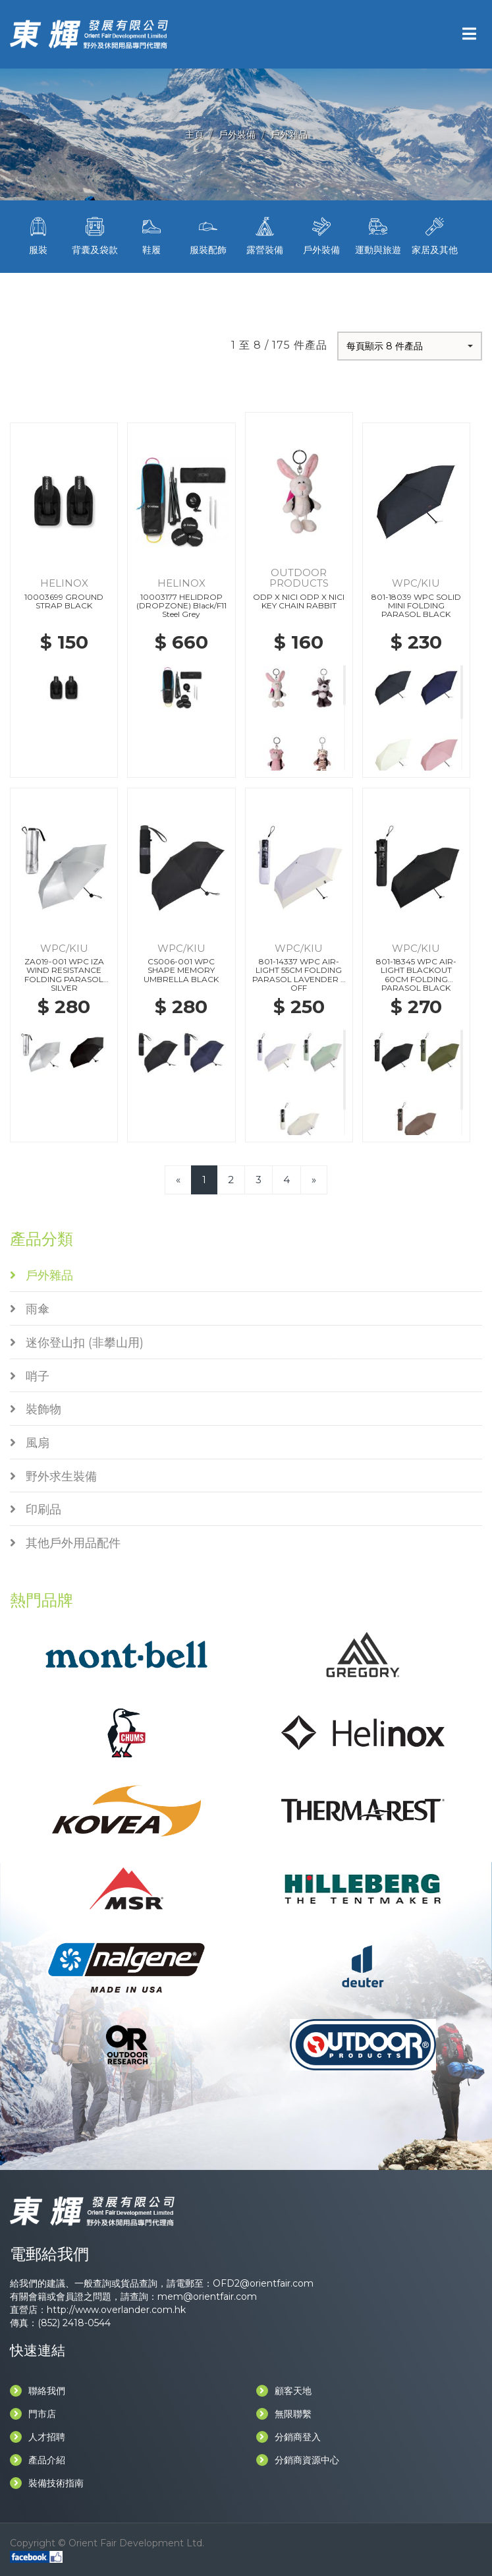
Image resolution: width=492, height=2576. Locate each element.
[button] (409, 346)
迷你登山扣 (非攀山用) (77, 1342)
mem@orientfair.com (207, 2296)
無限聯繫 (284, 2414)
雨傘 (29, 1309)
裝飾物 (35, 1409)
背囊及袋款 (95, 235)
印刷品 (35, 1509)
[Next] (313, 1179)
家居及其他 (434, 235)
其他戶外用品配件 (65, 1543)
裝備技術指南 (47, 2483)
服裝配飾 (208, 235)
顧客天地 (284, 2391)
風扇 (29, 1443)
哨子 (29, 1376)
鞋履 (151, 235)
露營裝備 (264, 235)
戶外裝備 (237, 134)
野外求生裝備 (53, 1476)
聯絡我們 (37, 2391)
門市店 (33, 2414)
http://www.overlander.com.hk (116, 2310)
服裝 (38, 235)
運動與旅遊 (378, 235)
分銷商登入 (288, 2437)
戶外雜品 (289, 134)
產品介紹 (37, 2460)
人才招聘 (37, 2437)
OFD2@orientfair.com (263, 2283)
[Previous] (178, 1179)
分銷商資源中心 (297, 2460)
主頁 (194, 134)
